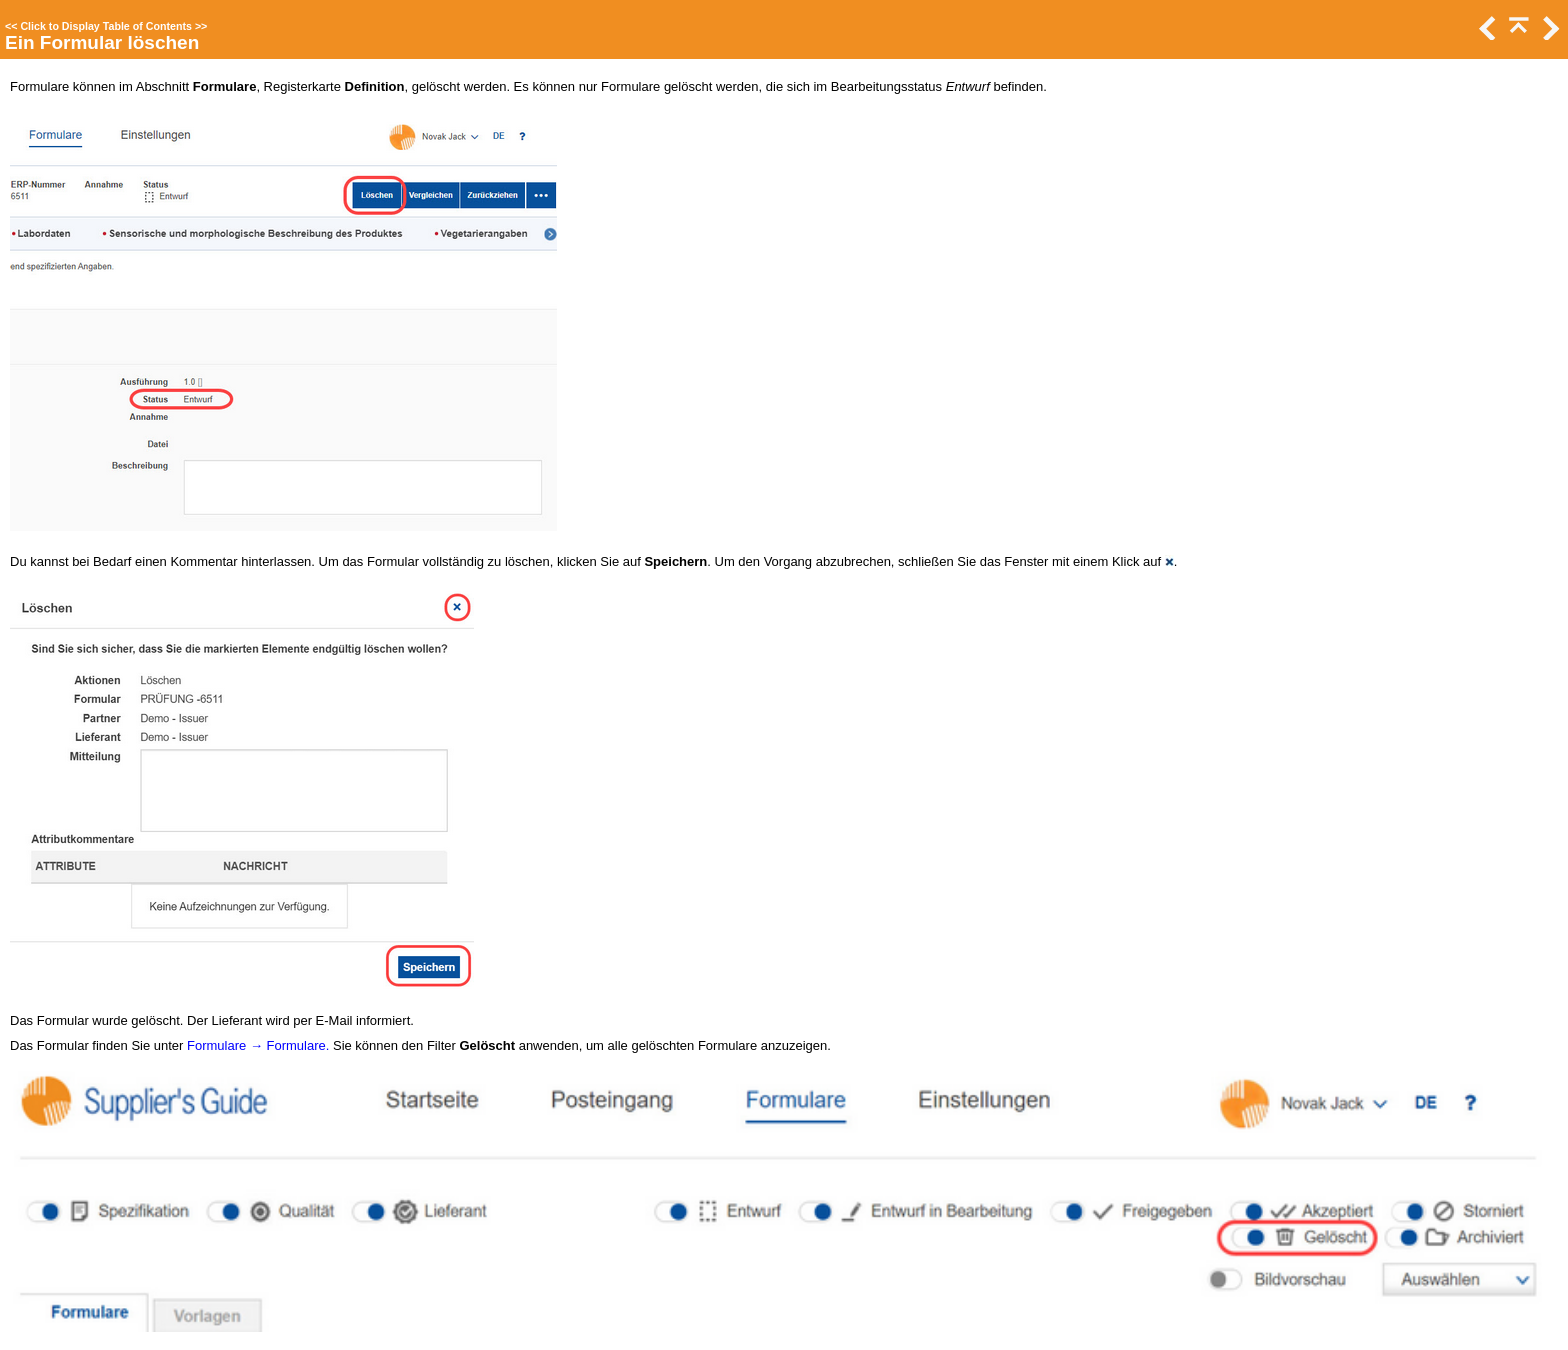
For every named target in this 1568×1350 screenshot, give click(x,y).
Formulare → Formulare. (258, 1045)
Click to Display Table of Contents (106, 26)
